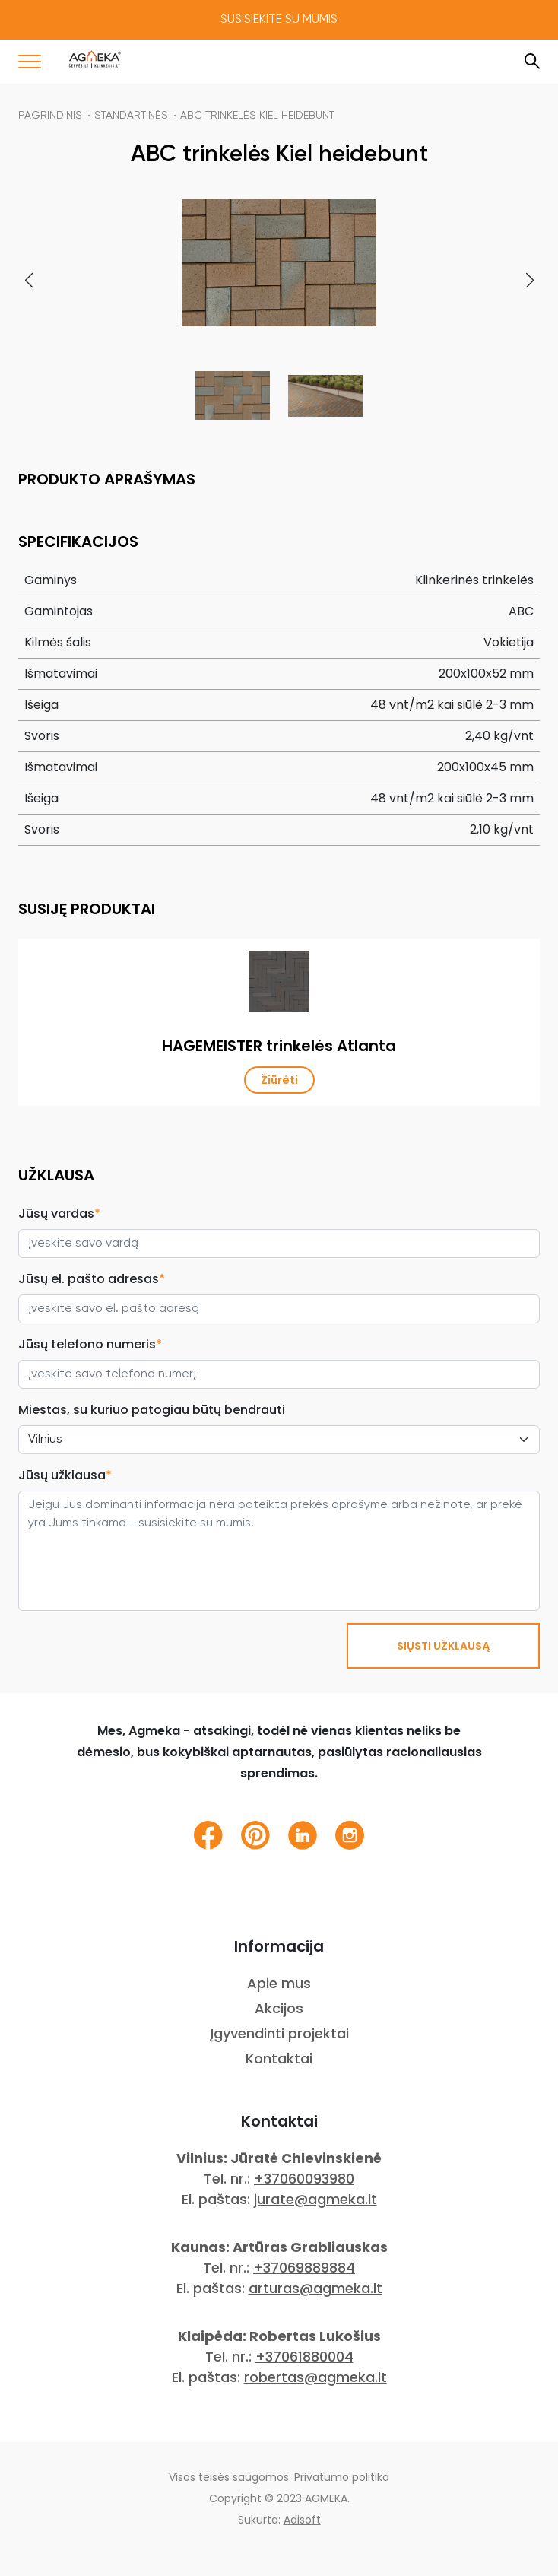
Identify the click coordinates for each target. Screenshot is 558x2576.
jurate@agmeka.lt (315, 2199)
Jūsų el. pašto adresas (91, 1279)
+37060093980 (304, 2178)
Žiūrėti (279, 1080)
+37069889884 (304, 2267)
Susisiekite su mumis (279, 20)
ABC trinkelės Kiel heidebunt (257, 115)
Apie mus (279, 1983)
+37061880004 (304, 2356)
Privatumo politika (341, 2477)
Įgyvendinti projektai (279, 2033)
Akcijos (279, 2008)
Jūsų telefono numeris (90, 1344)
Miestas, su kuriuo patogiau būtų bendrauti (151, 1409)
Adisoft (302, 2519)
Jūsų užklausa (65, 1475)
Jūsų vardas (59, 1213)
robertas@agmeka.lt (315, 2377)
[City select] (279, 1439)
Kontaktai (279, 2058)
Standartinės (131, 115)
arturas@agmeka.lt (315, 2288)
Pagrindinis (50, 115)
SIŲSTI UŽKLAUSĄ (443, 1645)
